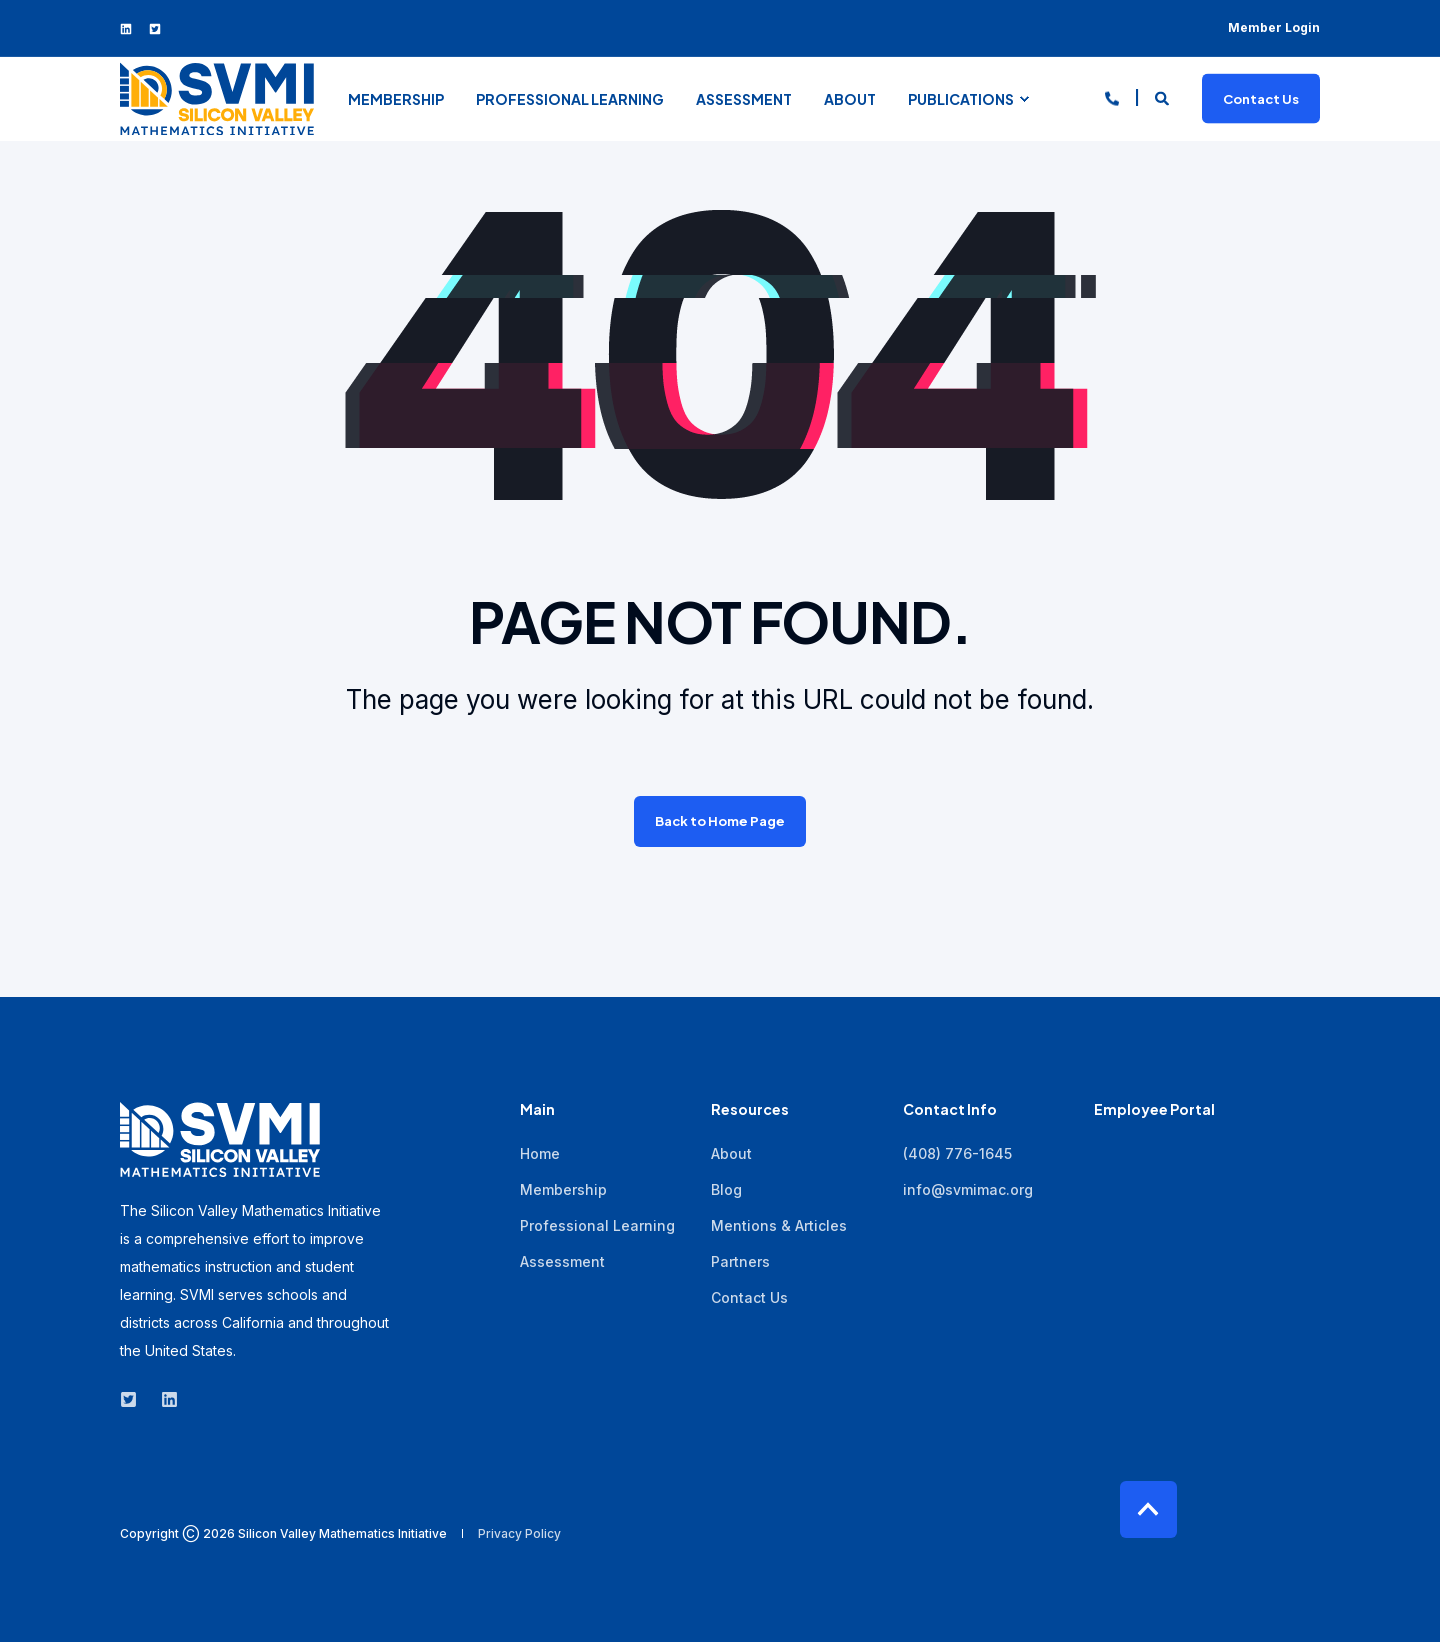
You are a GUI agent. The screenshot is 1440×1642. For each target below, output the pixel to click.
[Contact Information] (1112, 96)
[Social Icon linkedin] (130, 29)
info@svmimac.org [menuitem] (968, 1189)
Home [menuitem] (540, 1153)
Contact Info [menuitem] (950, 1110)
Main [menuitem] (537, 1110)
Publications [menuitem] (961, 99)
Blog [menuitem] (726, 1189)
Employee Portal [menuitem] (1154, 1110)
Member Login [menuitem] (1274, 28)
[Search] (1163, 96)
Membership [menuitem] (396, 99)
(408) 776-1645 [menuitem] (957, 1153)
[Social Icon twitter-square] (150, 29)
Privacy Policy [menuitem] (519, 1534)
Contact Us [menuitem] (749, 1297)
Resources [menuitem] (750, 1110)
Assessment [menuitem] (744, 99)
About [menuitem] (850, 99)
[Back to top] (1148, 1509)
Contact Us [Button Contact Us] (1261, 98)
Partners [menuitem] (740, 1261)
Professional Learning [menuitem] (570, 99)
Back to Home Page (720, 821)
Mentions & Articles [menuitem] (779, 1225)
